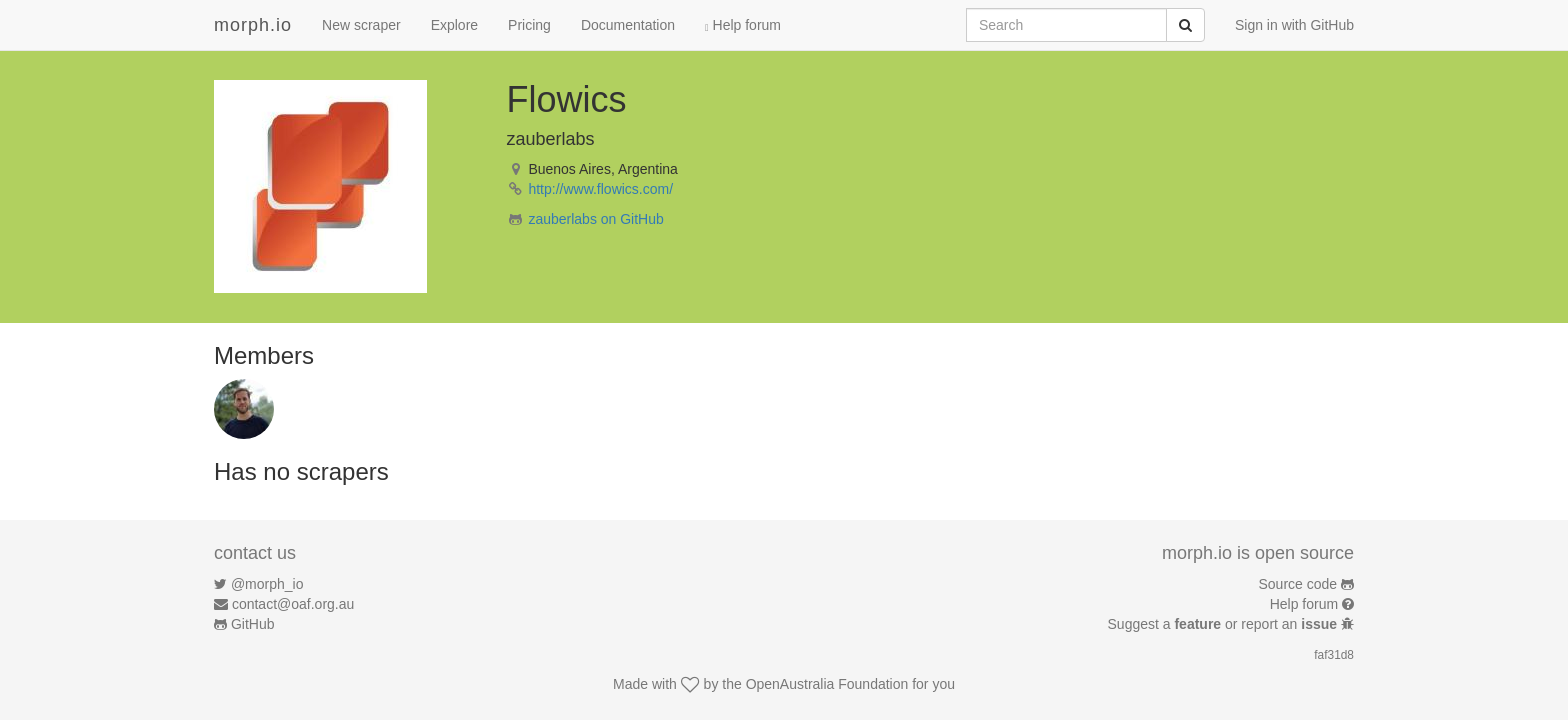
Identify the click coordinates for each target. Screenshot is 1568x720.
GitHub (253, 624)
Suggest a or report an (1224, 624)
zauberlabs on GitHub (595, 219)
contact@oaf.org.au (293, 604)
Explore (454, 25)
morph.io (253, 25)
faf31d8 (1334, 655)
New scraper (361, 25)
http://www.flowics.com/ (600, 189)
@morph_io (267, 584)
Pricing (529, 25)
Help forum (743, 25)
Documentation (628, 25)
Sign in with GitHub (1294, 25)
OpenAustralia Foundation (827, 684)
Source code (1298, 584)
